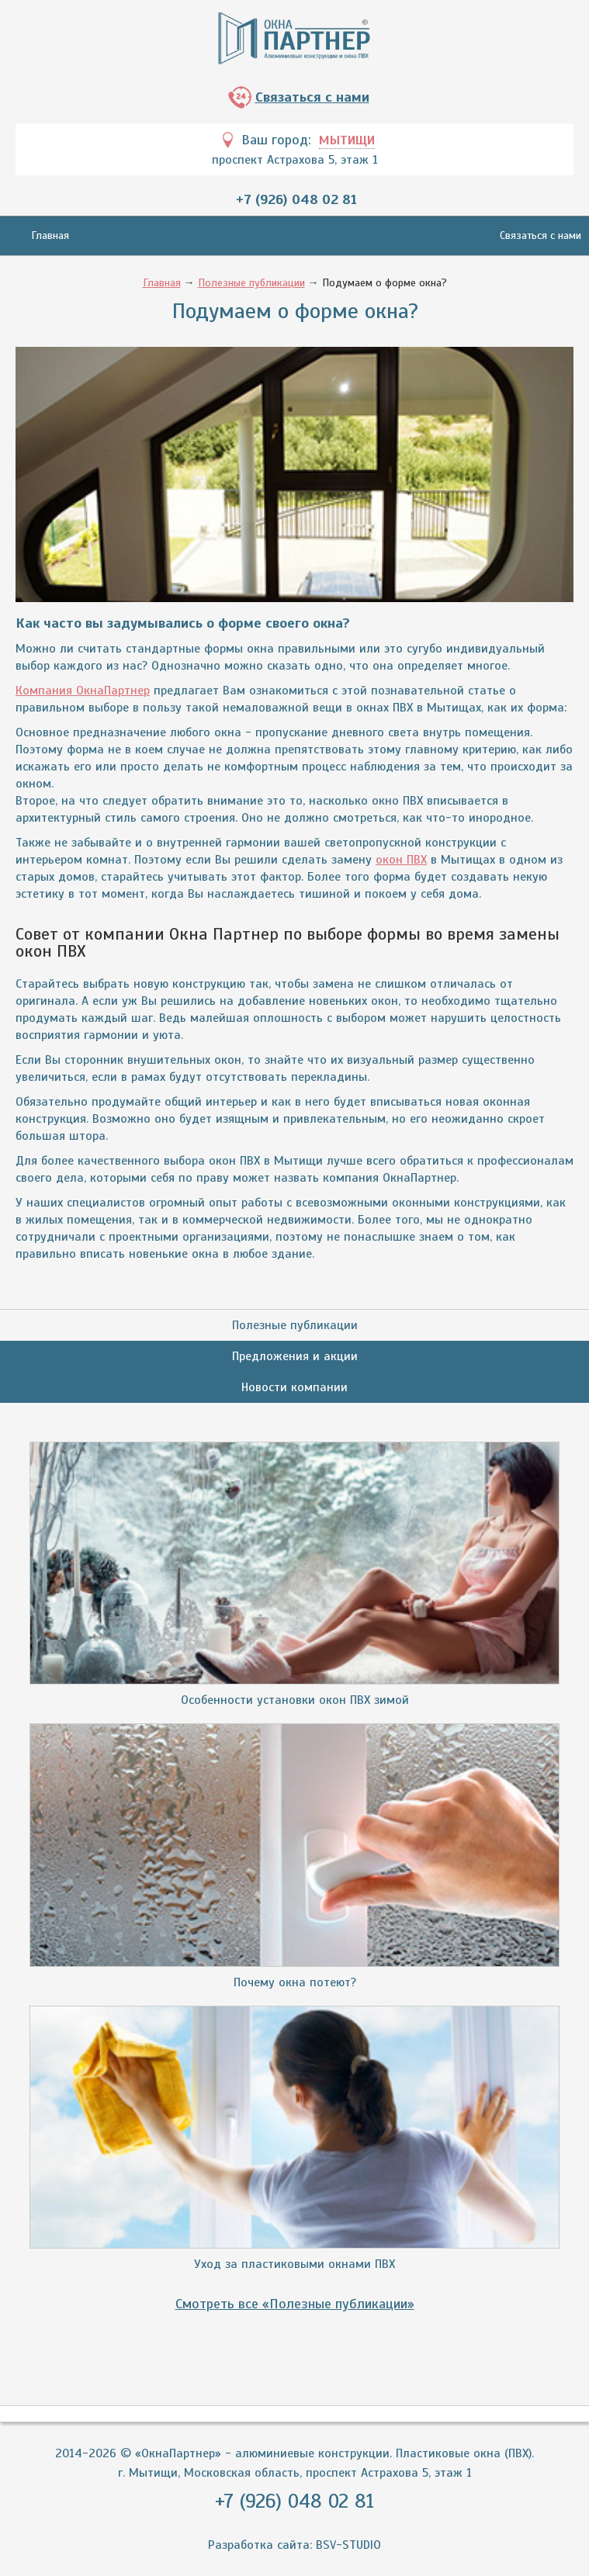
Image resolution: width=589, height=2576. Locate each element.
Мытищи (347, 140)
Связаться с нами (312, 97)
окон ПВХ (401, 859)
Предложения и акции (295, 1356)
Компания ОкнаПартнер (83, 690)
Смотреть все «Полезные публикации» (294, 2303)
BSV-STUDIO (348, 2545)
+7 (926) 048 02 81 (296, 199)
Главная (50, 235)
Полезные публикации (251, 282)
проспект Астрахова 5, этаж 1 (295, 160)
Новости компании (294, 1387)
